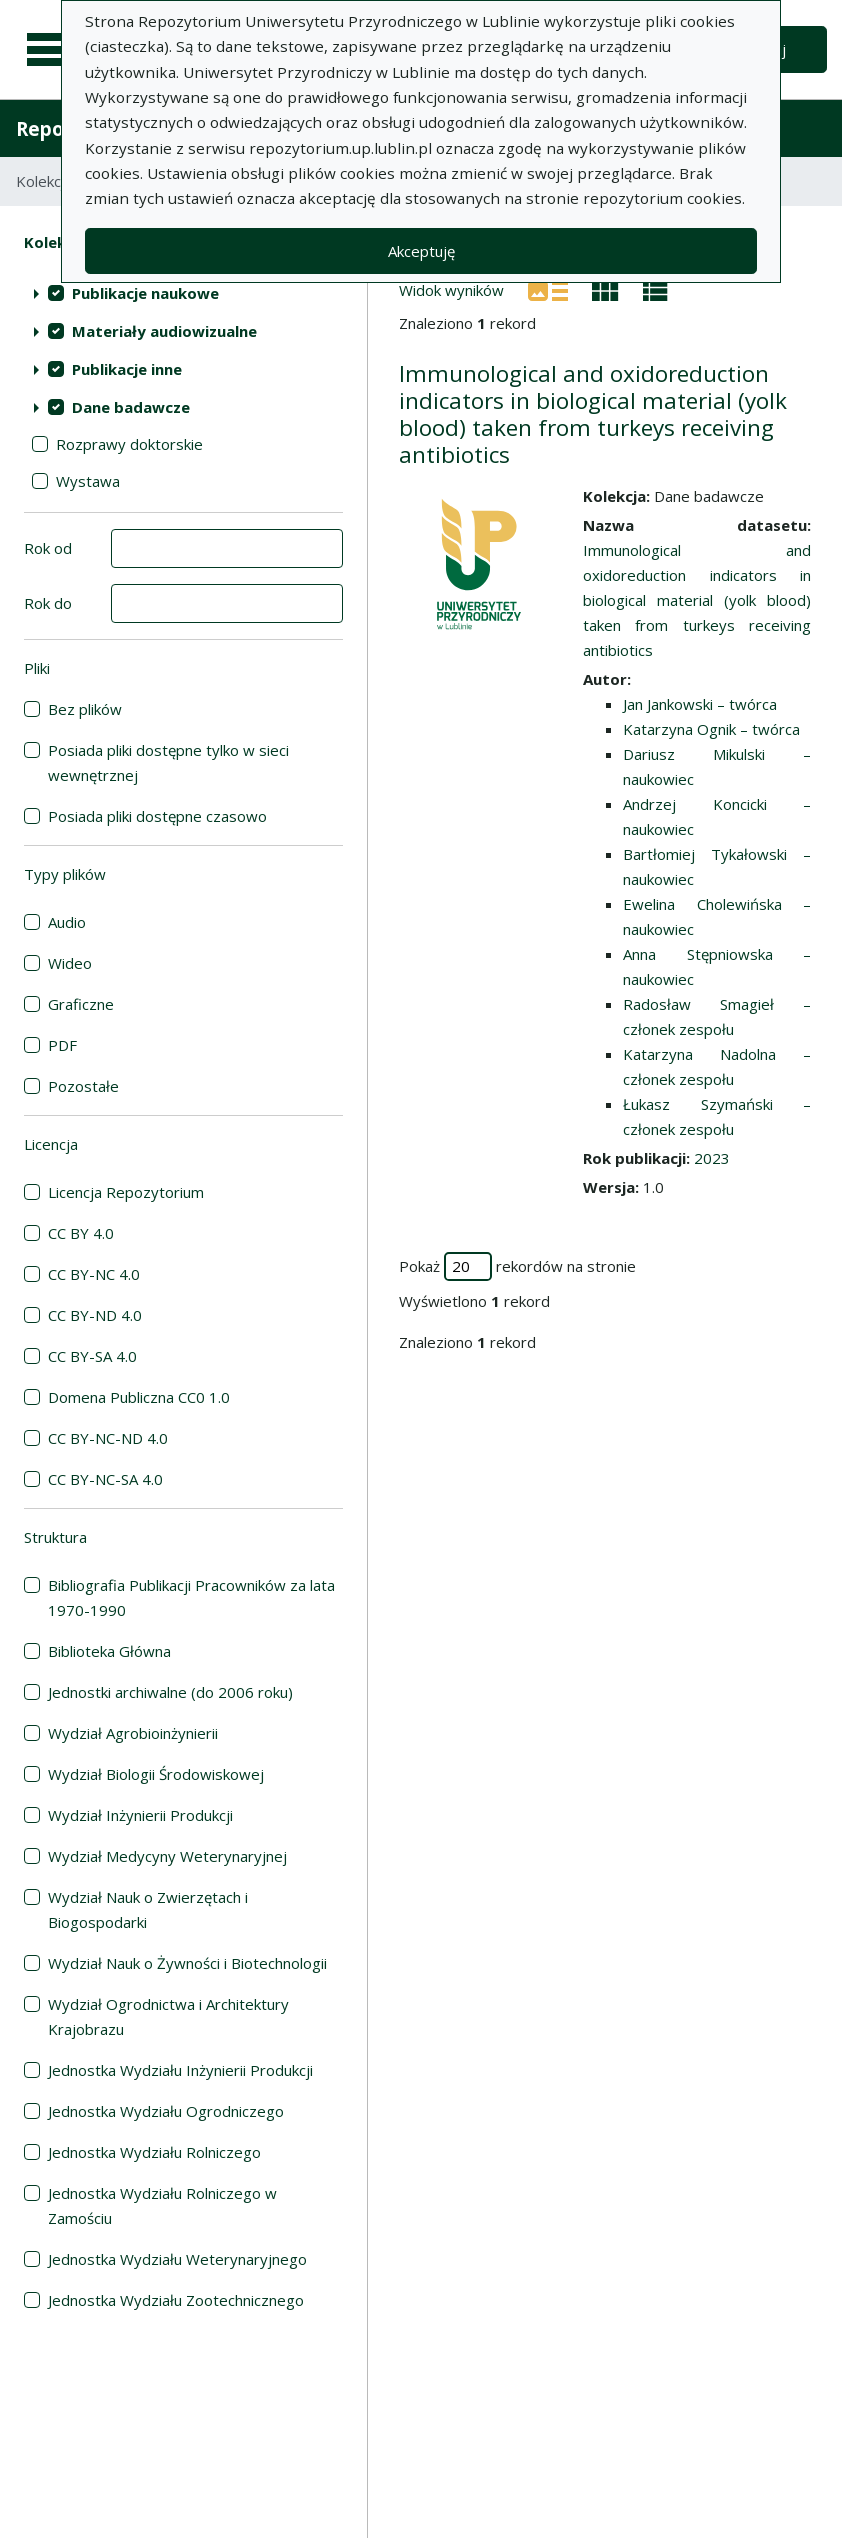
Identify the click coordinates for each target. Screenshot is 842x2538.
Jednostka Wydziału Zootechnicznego (176, 2300)
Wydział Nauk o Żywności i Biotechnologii (187, 1963)
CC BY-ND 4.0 (95, 1315)
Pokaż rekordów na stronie (517, 1266)
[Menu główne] (52, 50)
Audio (67, 922)
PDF (62, 1045)
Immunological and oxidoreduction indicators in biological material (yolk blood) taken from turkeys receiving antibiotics (593, 414)
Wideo (70, 963)
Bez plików (85, 709)
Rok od (48, 548)
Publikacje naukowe (145, 293)
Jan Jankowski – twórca (700, 704)
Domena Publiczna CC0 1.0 (139, 1397)
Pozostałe (83, 1086)
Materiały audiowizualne (164, 331)
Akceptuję (421, 251)
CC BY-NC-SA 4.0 (105, 1479)
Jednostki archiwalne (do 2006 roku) (170, 1692)
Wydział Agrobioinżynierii (133, 1733)
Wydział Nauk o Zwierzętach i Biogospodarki (148, 1909)
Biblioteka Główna (109, 1651)
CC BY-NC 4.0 (94, 1274)
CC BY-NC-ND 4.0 (108, 1438)
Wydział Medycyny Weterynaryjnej (167, 1856)
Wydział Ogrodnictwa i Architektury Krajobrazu (168, 2016)
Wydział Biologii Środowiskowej (156, 1774)
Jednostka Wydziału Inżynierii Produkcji (180, 2070)
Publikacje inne (127, 369)
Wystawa (88, 481)
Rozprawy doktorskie (129, 444)
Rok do (48, 603)
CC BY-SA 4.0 (92, 1356)
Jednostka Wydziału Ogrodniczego (166, 2111)
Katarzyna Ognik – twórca (711, 729)
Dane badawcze (131, 407)
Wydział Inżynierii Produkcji (140, 1815)
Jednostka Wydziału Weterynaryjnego (177, 2259)
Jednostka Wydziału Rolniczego (154, 2152)
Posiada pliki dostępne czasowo (157, 816)
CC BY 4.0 (81, 1233)
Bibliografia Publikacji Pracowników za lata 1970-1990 (191, 1597)
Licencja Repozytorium (126, 1192)
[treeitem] (183, 293)
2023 (712, 1158)
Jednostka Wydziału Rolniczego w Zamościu (162, 2205)
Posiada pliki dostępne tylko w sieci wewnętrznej (168, 762)
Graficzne (81, 1004)
